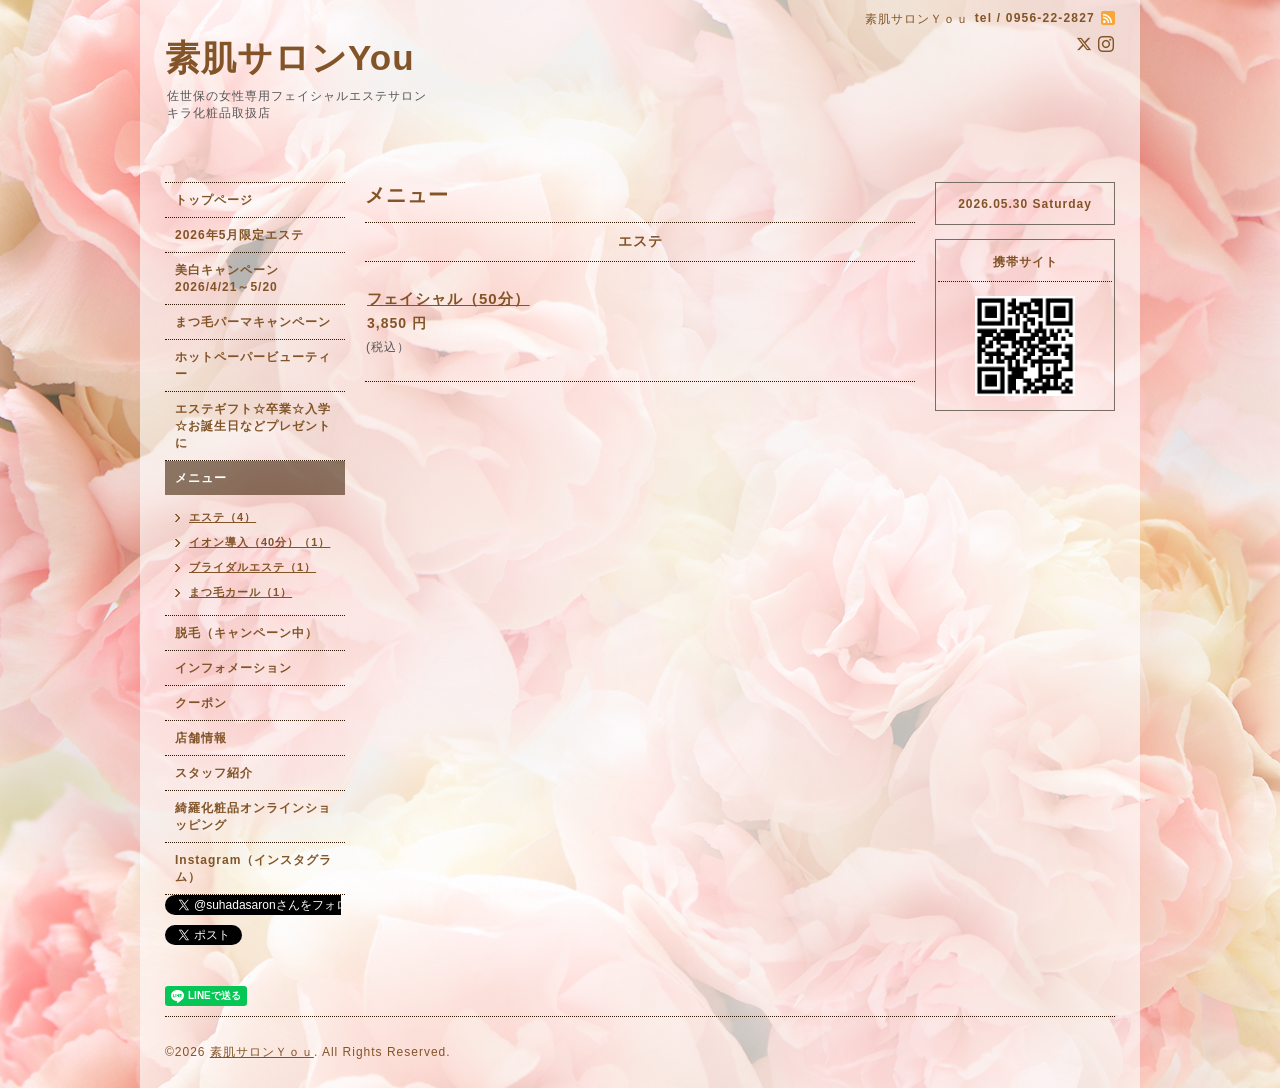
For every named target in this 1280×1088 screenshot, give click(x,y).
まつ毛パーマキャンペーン (253, 322)
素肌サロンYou (290, 57)
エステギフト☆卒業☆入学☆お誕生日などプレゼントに (253, 426)
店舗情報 (201, 738)
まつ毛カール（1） (240, 592)
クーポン (201, 703)
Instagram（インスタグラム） (253, 868)
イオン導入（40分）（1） (259, 542)
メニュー (201, 478)
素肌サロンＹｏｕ (262, 1052)
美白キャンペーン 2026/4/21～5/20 (233, 278)
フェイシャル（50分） (448, 298)
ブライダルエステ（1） (252, 567)
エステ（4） (222, 517)
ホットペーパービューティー (253, 365)
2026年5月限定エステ (239, 235)
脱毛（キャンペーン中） (246, 633)
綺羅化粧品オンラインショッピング (253, 816)
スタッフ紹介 (214, 773)
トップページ (214, 200)
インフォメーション (233, 668)
